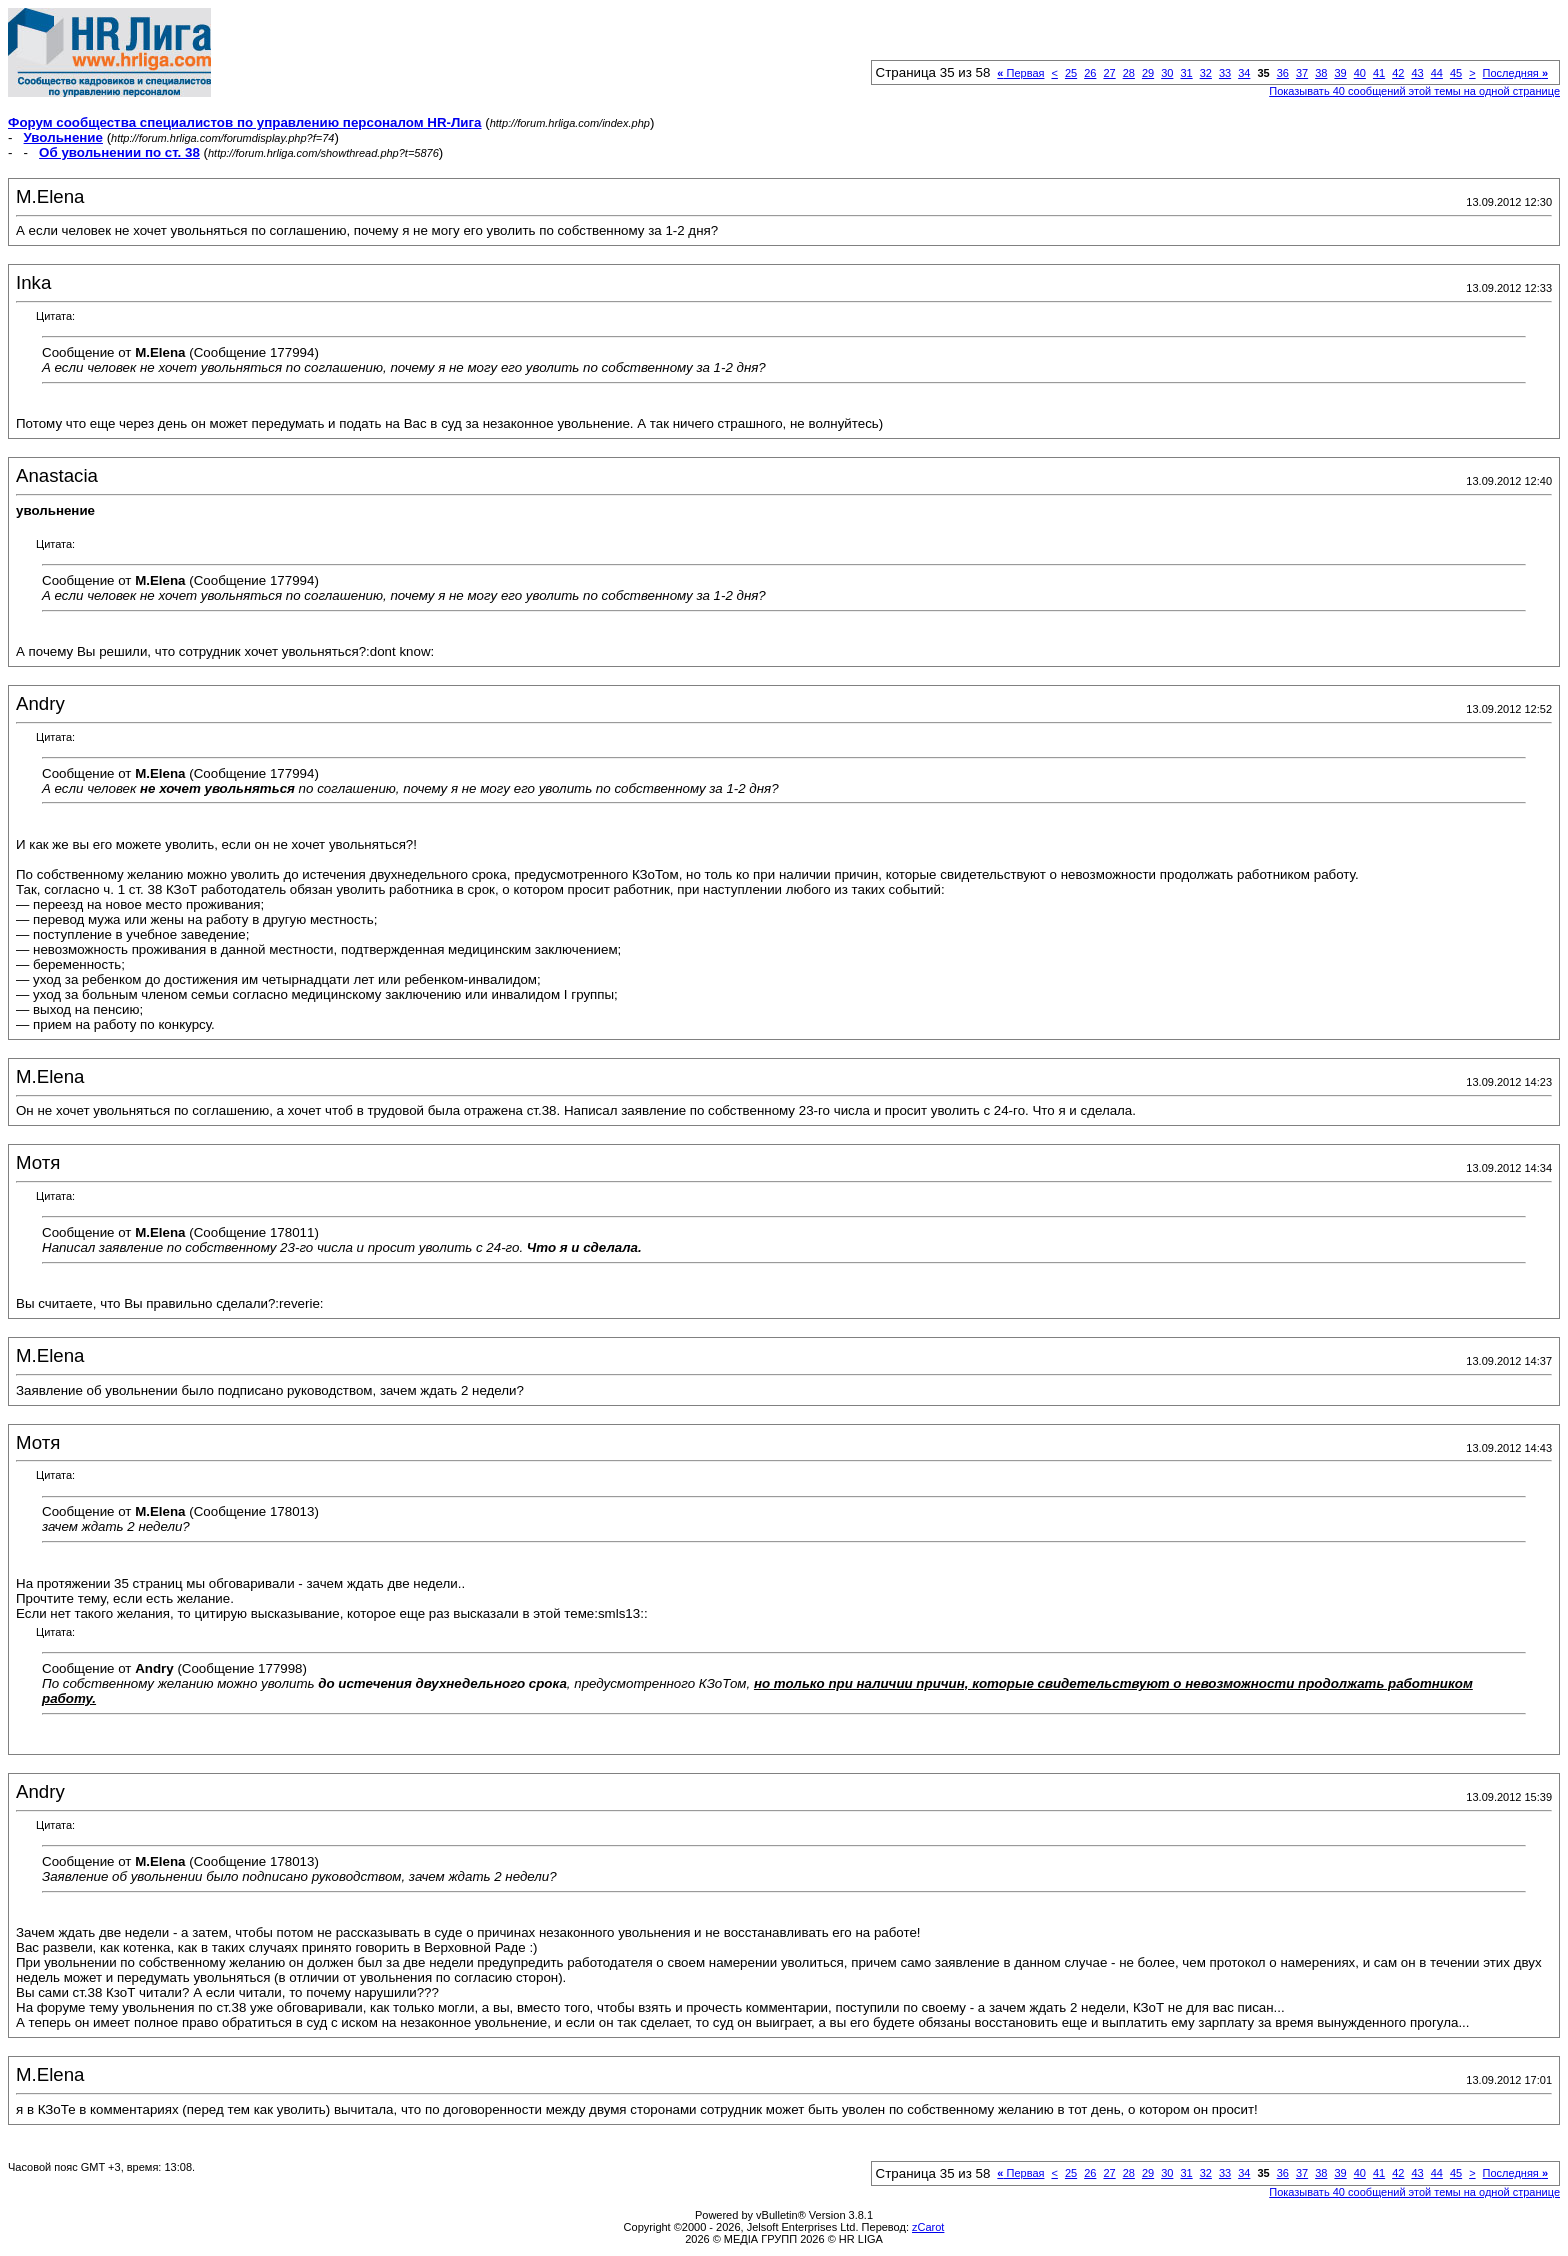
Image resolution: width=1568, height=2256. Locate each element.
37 (1302, 73)
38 (1321, 73)
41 (1379, 73)
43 (1417, 73)
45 (1456, 73)
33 (1225, 73)
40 (1360, 73)
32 (1206, 73)
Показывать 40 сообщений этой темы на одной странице (1414, 91)
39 (1340, 73)
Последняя (1515, 73)
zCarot (928, 2227)
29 (1148, 73)
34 (1244, 73)
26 (1090, 73)
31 (1186, 73)
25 (1071, 73)
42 (1398, 73)
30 (1167, 73)
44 (1437, 73)
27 (1109, 73)
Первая (1020, 73)
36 (1283, 73)
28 (1129, 73)
